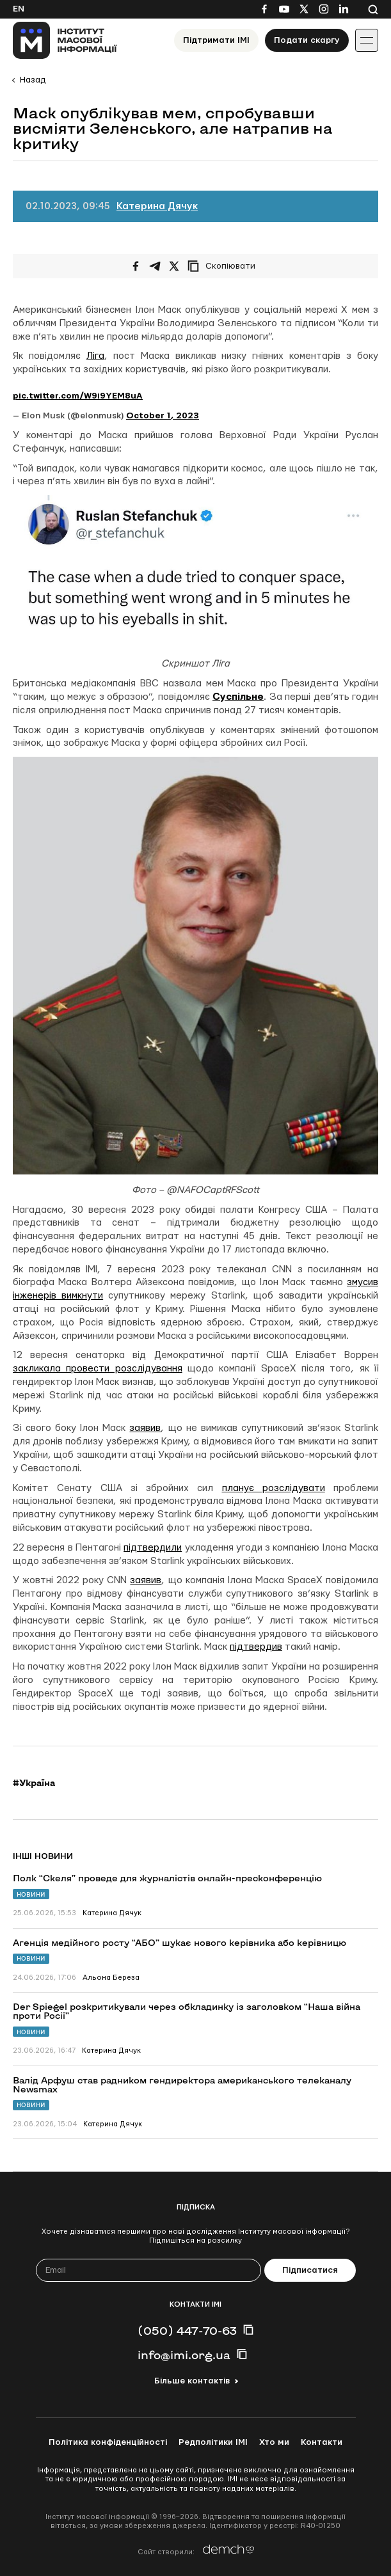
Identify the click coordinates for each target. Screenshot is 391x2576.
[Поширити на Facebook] (135, 266)
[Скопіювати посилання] (225, 266)
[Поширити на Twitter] (174, 266)
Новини (31, 1894)
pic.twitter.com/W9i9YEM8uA (78, 395)
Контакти (321, 2442)
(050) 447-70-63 (187, 2330)
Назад (32, 79)
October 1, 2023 (162, 415)
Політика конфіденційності (108, 2442)
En (18, 8)
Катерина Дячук (157, 206)
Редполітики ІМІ (213, 2442)
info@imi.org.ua (184, 2354)
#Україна (34, 1782)
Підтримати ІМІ (216, 40)
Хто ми (274, 2442)
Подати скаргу (307, 40)
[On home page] (65, 40)
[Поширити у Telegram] (155, 266)
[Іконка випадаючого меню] (366, 40)
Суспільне (238, 697)
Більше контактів (192, 2380)
